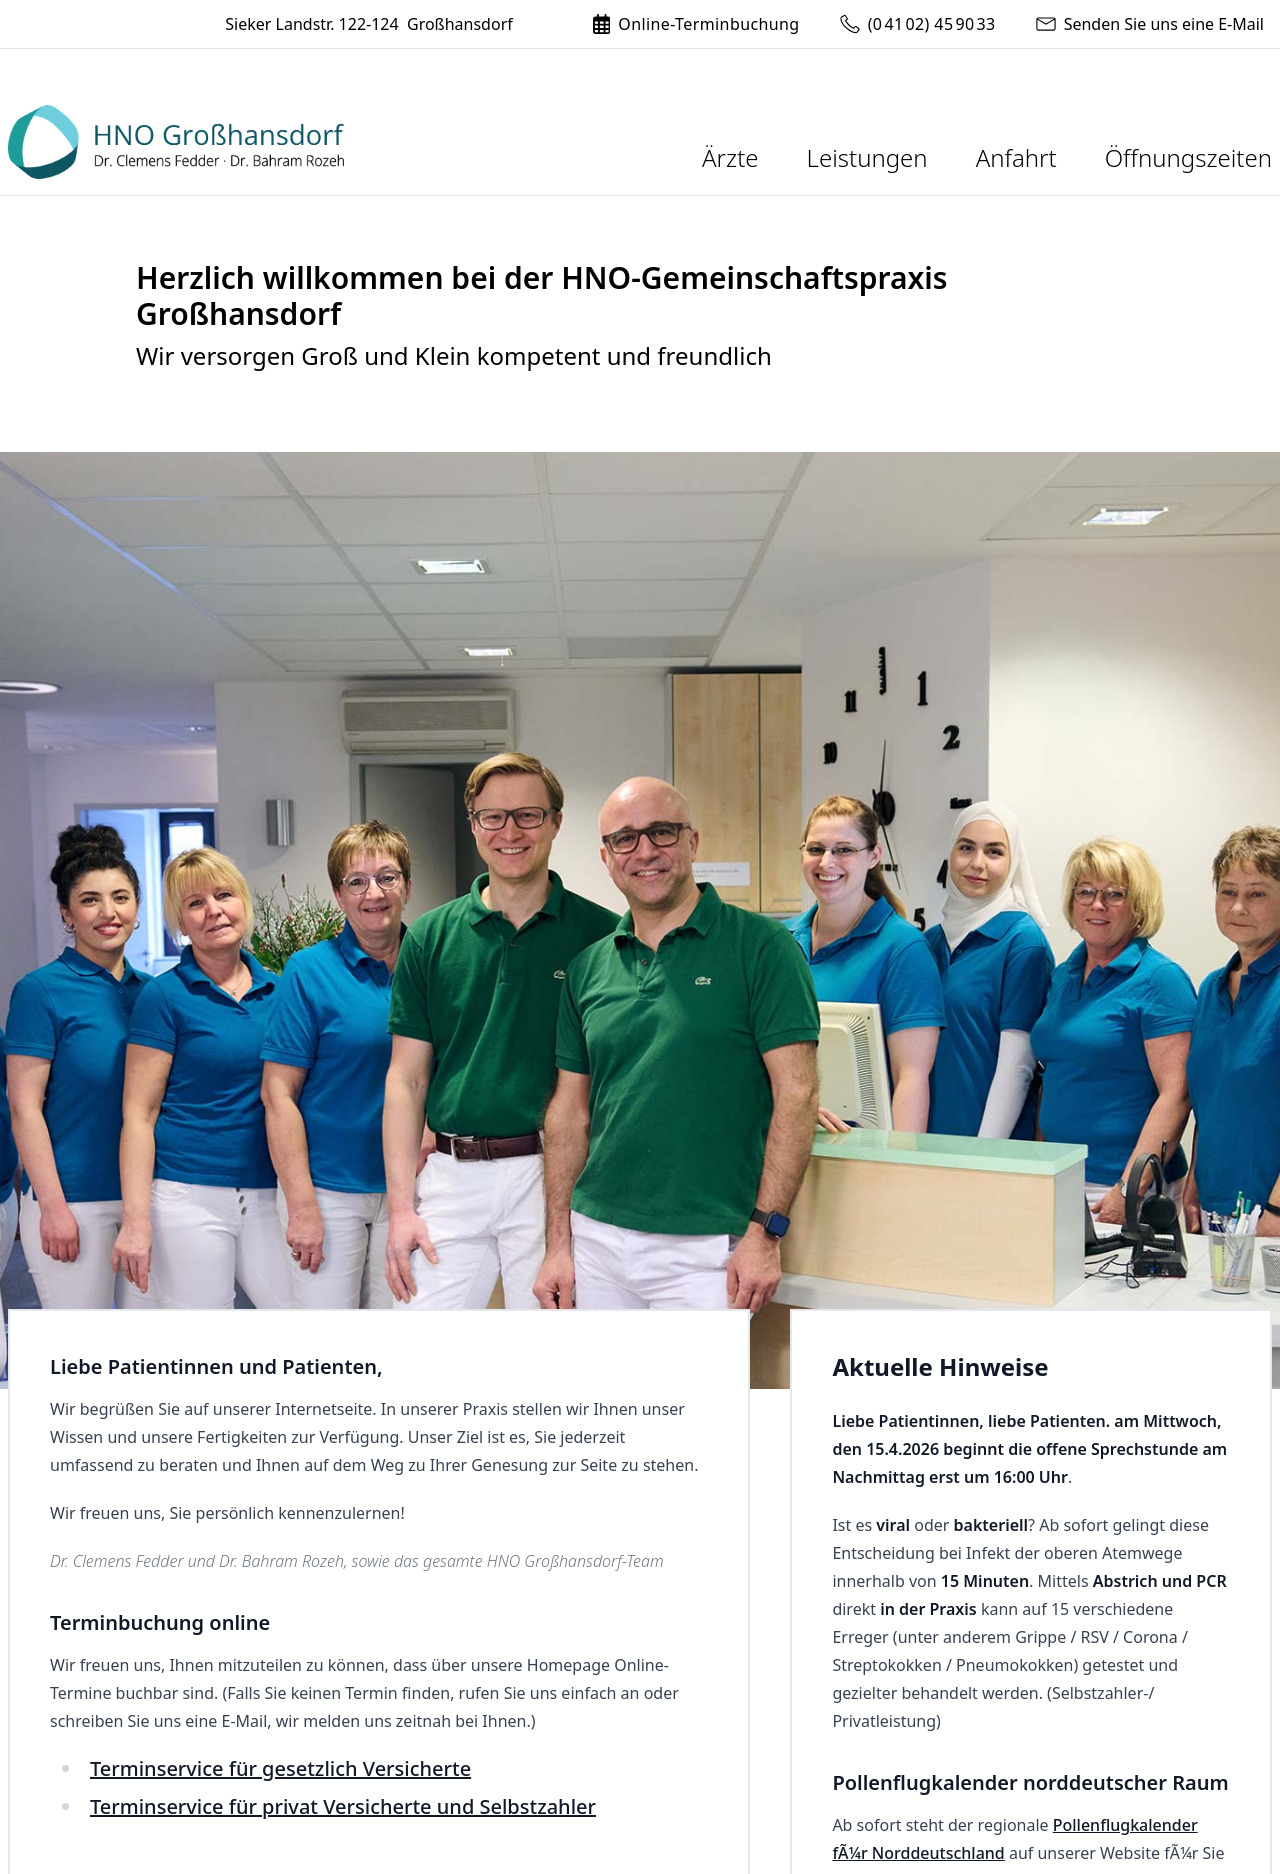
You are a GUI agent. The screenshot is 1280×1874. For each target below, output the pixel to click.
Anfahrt (1016, 157)
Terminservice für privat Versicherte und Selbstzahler (343, 1806)
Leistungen (867, 157)
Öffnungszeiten (1188, 157)
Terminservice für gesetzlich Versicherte (280, 1768)
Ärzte (730, 157)
